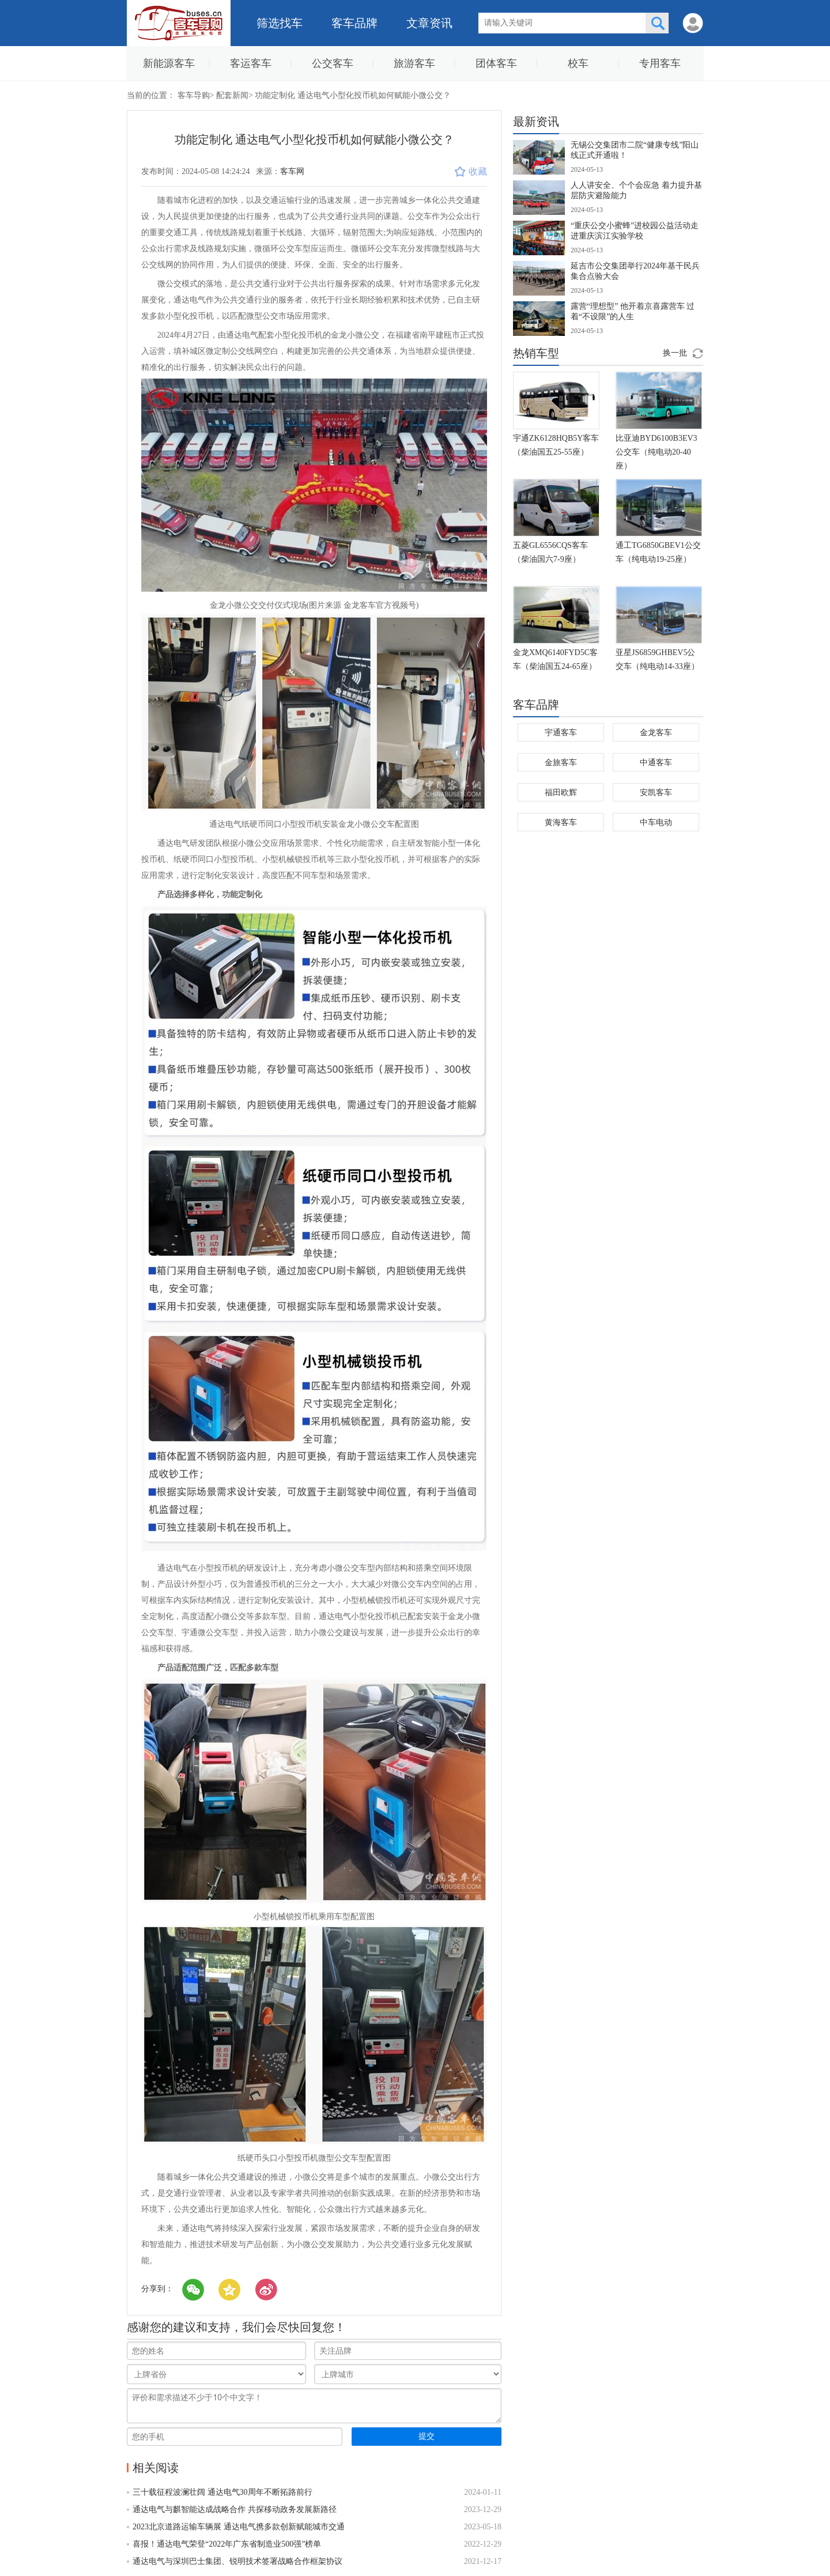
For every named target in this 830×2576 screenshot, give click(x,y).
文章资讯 (429, 23)
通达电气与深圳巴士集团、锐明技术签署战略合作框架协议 (237, 2561)
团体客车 (496, 63)
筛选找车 (279, 23)
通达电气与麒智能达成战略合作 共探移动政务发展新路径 (235, 2509)
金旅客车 (561, 762)
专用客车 (660, 63)
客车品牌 (354, 23)
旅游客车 (414, 63)
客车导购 (194, 95)
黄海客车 (561, 822)
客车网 (292, 171)
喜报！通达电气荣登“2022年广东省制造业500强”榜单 (227, 2544)
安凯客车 (656, 792)
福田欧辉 (561, 792)
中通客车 (656, 762)
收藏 (470, 171)
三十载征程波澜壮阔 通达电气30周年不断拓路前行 (222, 2492)
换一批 (675, 353)
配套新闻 (232, 95)
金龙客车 (656, 732)
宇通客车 (561, 732)
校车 (578, 63)
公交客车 (332, 63)
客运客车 (250, 63)
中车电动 (656, 822)
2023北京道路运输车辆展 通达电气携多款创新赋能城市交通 (239, 2526)
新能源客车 (169, 63)
